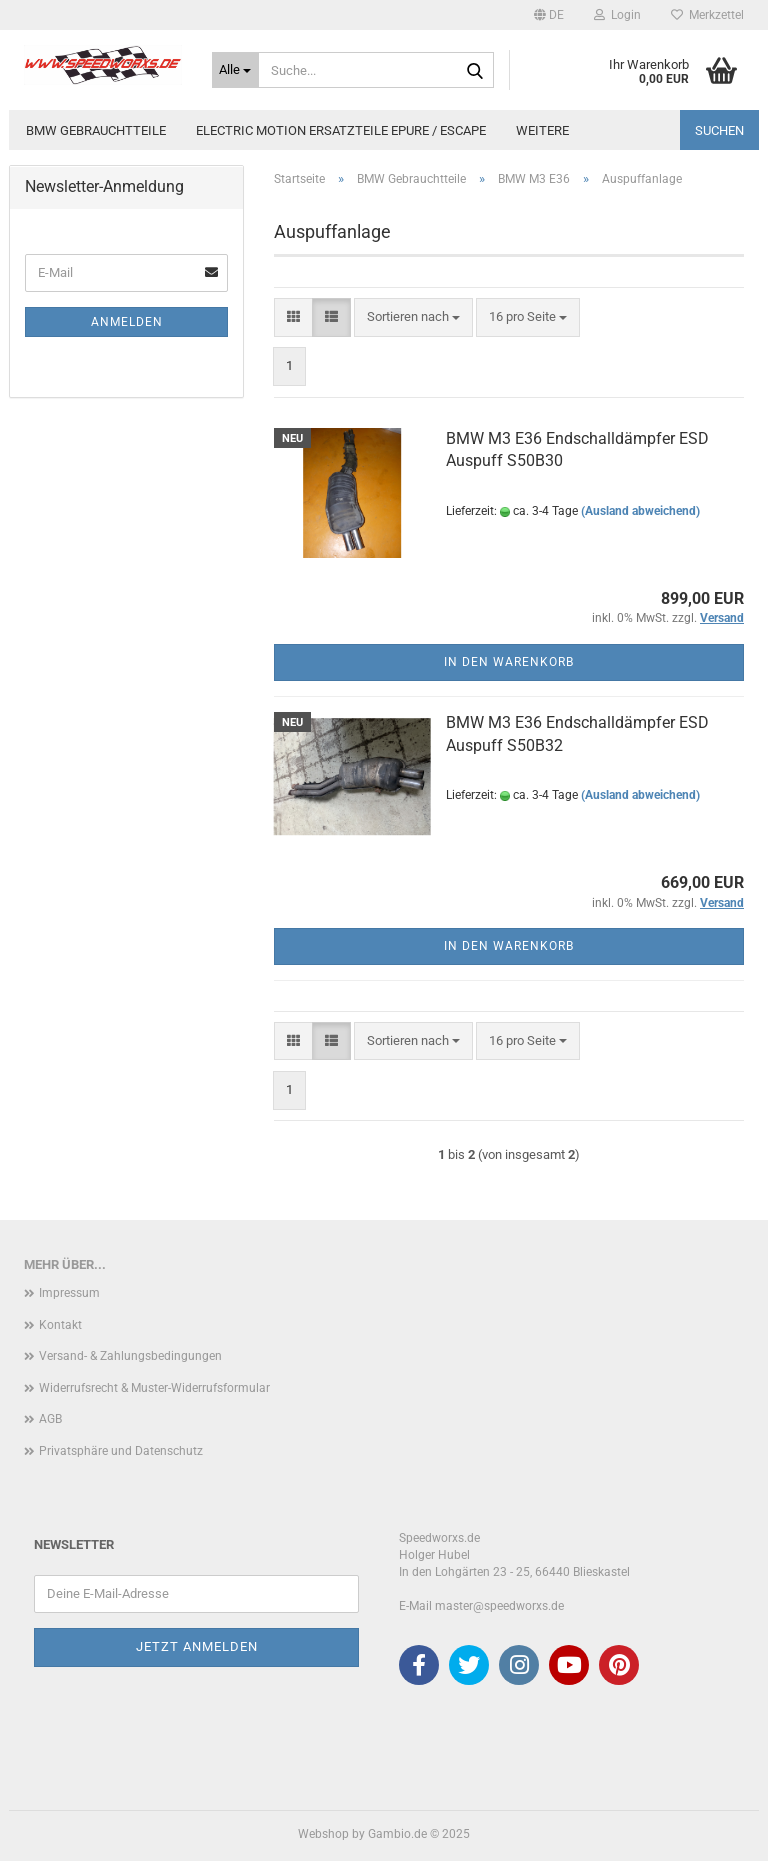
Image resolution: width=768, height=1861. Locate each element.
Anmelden (127, 322)
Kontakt (60, 1325)
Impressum (69, 1293)
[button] (549, 15)
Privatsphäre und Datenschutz (121, 1451)
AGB (50, 1419)
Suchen (719, 130)
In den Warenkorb (509, 662)
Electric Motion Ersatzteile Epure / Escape (341, 130)
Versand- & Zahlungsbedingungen (130, 1356)
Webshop (323, 1834)
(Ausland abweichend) (640, 511)
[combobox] (413, 317)
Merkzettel (707, 15)
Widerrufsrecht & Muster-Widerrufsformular (154, 1388)
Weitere (542, 130)
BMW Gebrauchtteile (96, 130)
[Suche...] (236, 70)
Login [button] (617, 15)
